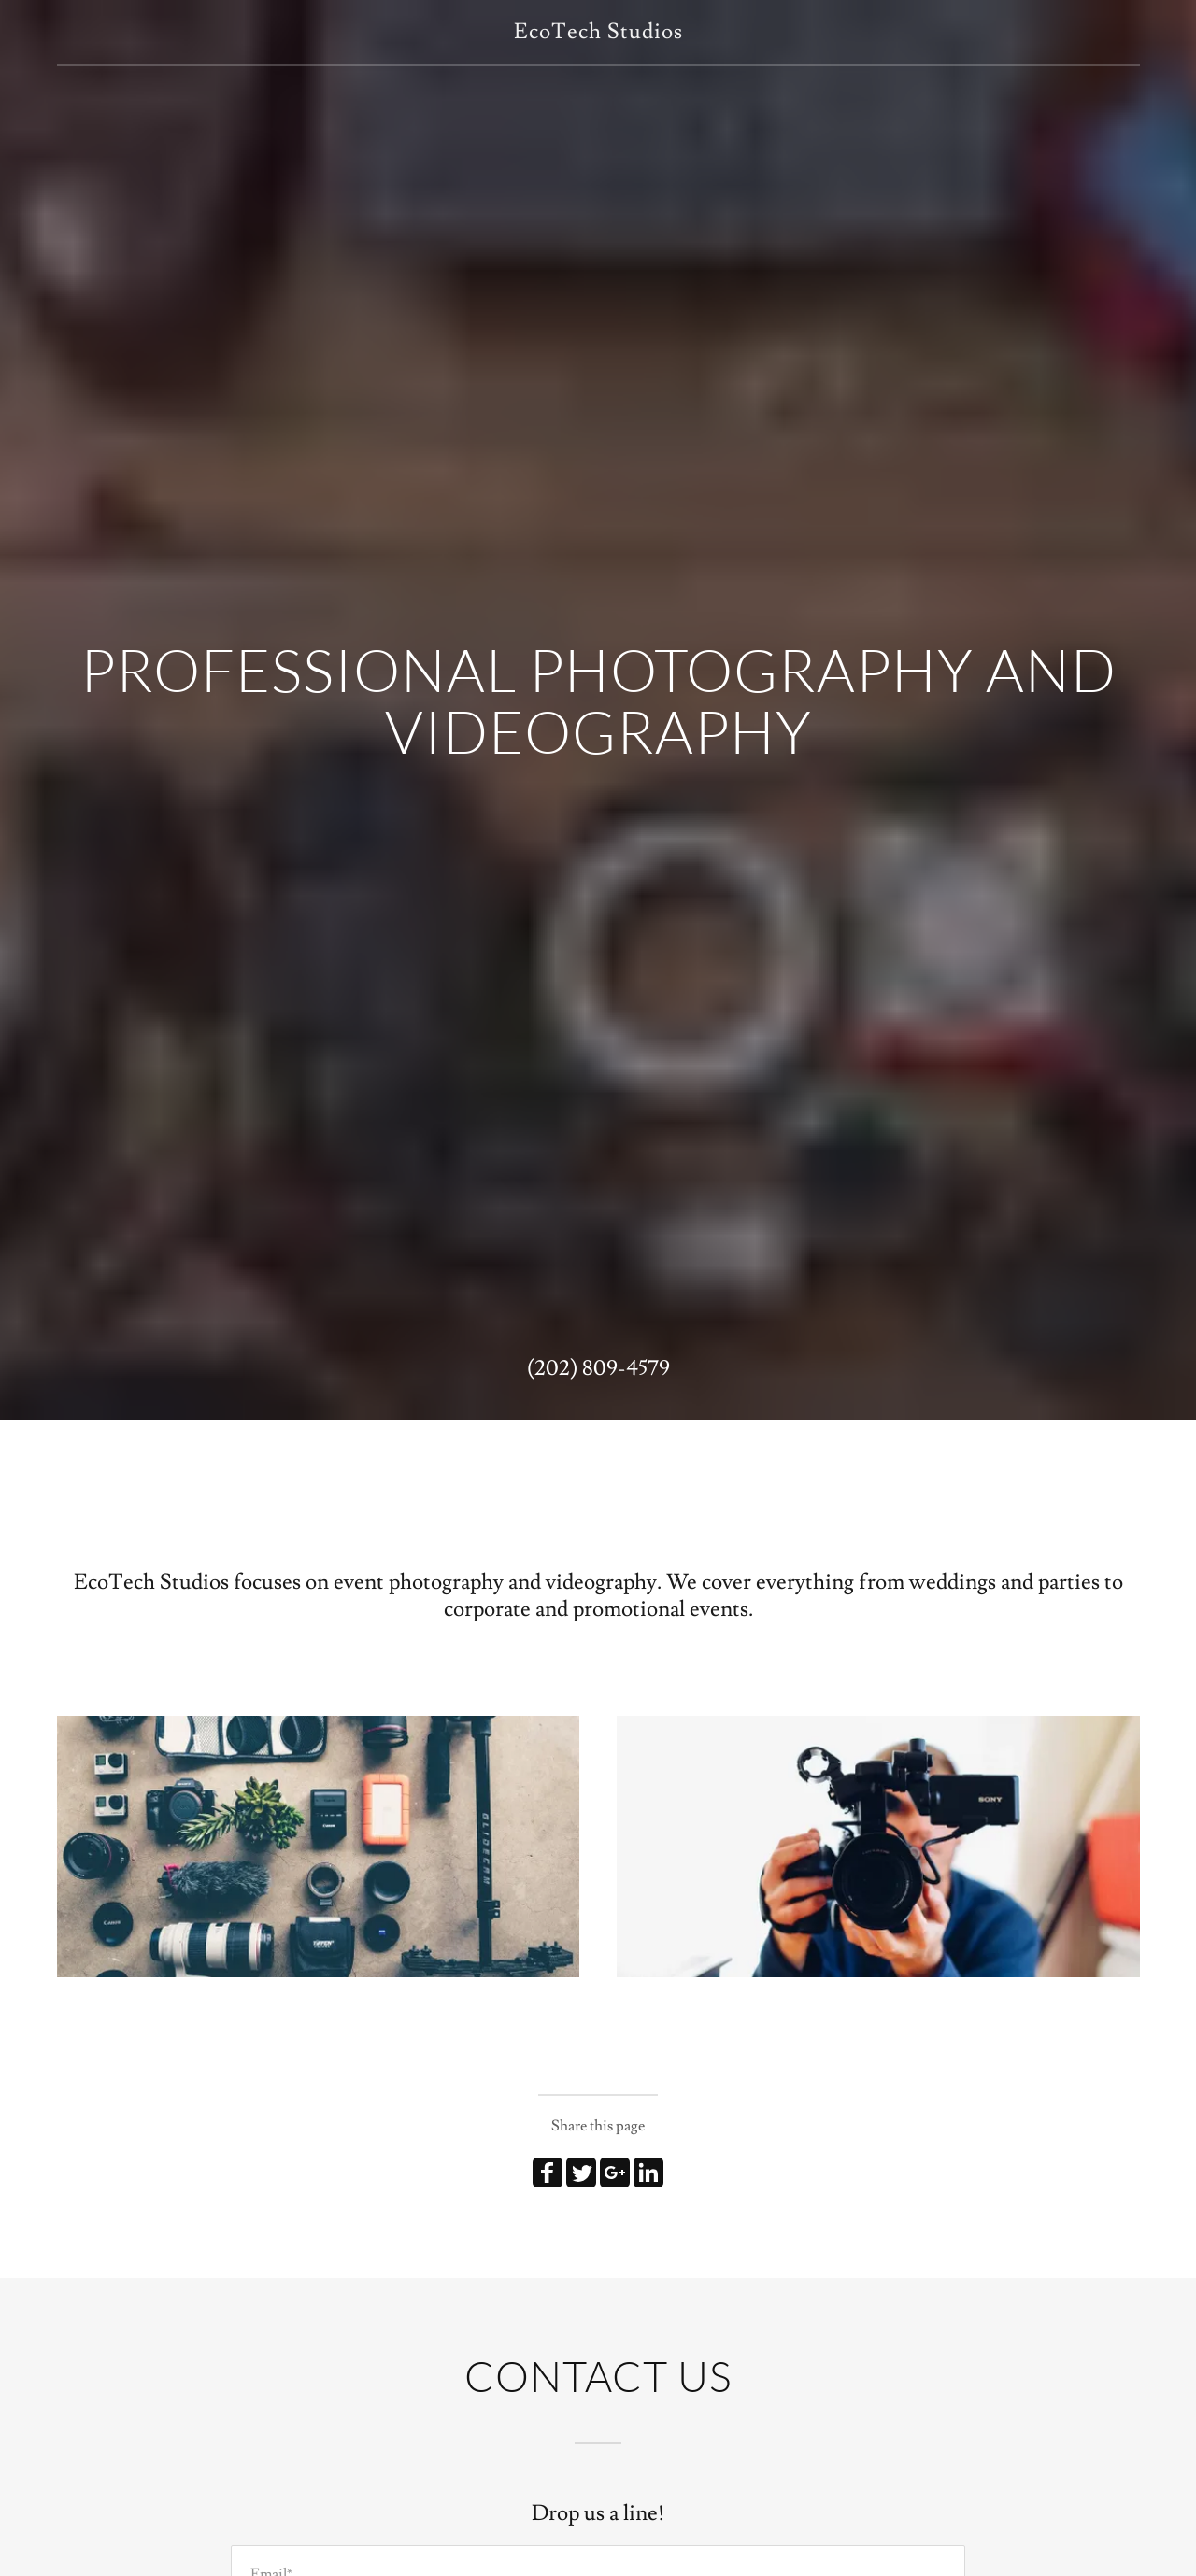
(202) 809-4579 (598, 1368)
